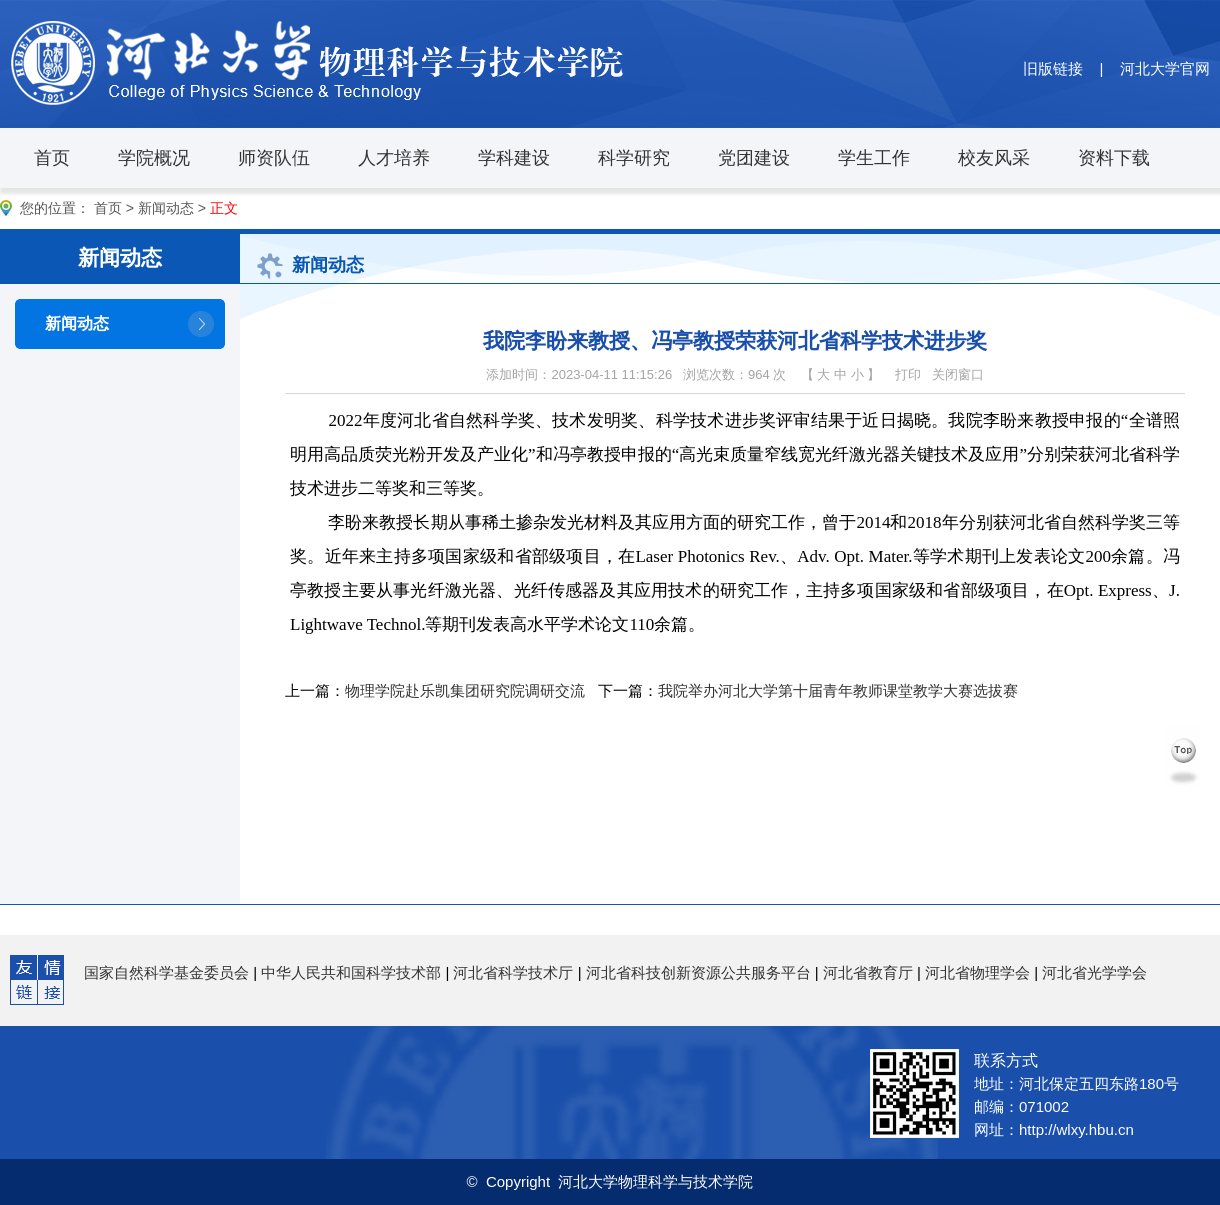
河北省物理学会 (977, 972)
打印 (908, 374)
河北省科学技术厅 (513, 972)
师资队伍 (274, 158)
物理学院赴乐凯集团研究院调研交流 (465, 690)
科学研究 (634, 158)
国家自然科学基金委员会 (166, 972)
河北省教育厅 (868, 972)
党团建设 (754, 158)
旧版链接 (1053, 68)
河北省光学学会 (1094, 972)
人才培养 (394, 158)
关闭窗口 (958, 374)
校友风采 (994, 158)
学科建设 (514, 158)
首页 (52, 158)
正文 (224, 208)
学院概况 (154, 158)
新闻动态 (166, 208)
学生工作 (874, 158)
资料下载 (1114, 158)
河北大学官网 (1165, 68)
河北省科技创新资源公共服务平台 (698, 972)
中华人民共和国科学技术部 (351, 972)
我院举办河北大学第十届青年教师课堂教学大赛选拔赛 (838, 690)
